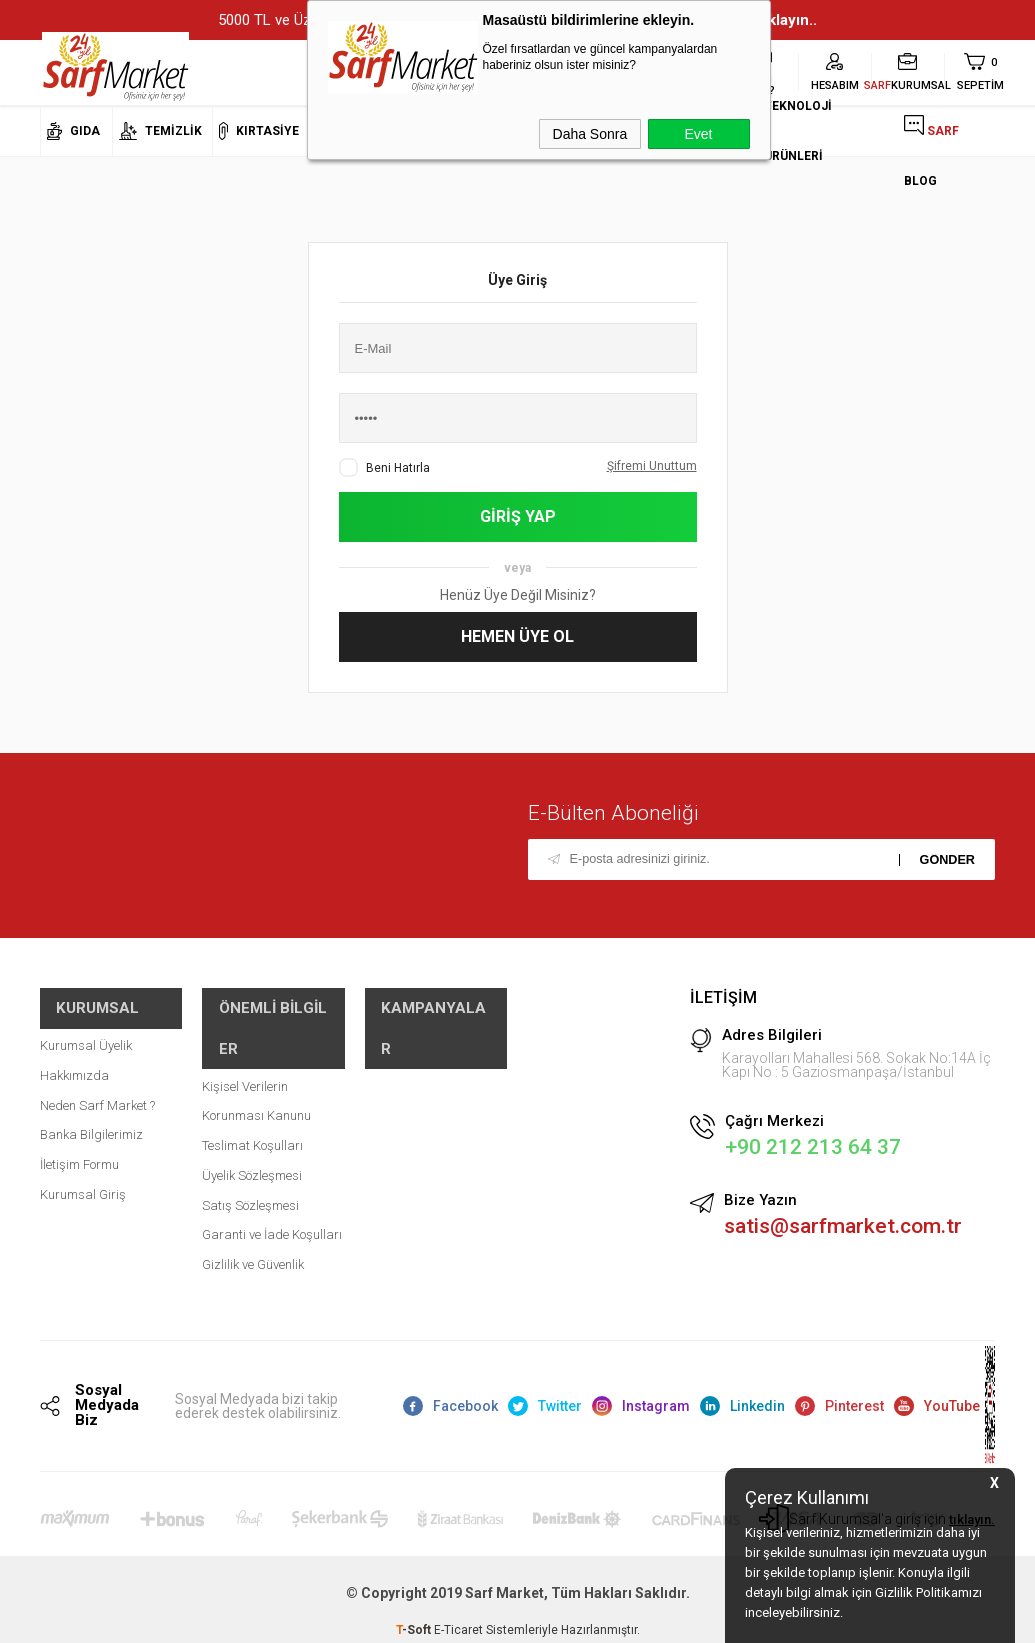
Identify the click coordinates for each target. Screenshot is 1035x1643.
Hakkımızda (74, 1058)
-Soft (415, 1618)
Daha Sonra (590, 134)
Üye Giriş (517, 280)
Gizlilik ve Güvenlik (253, 1207)
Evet (698, 134)
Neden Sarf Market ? (97, 1088)
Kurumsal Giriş (83, 1177)
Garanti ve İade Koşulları (272, 1177)
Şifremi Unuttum (652, 465)
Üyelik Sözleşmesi (252, 1117)
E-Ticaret (458, 1618)
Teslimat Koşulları (252, 1088)
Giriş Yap (518, 516)
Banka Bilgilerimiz (91, 1117)
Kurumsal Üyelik (86, 1028)
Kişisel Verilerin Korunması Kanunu (256, 1043)
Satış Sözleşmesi (250, 1147)
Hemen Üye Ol (517, 636)
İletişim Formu (79, 1147)
